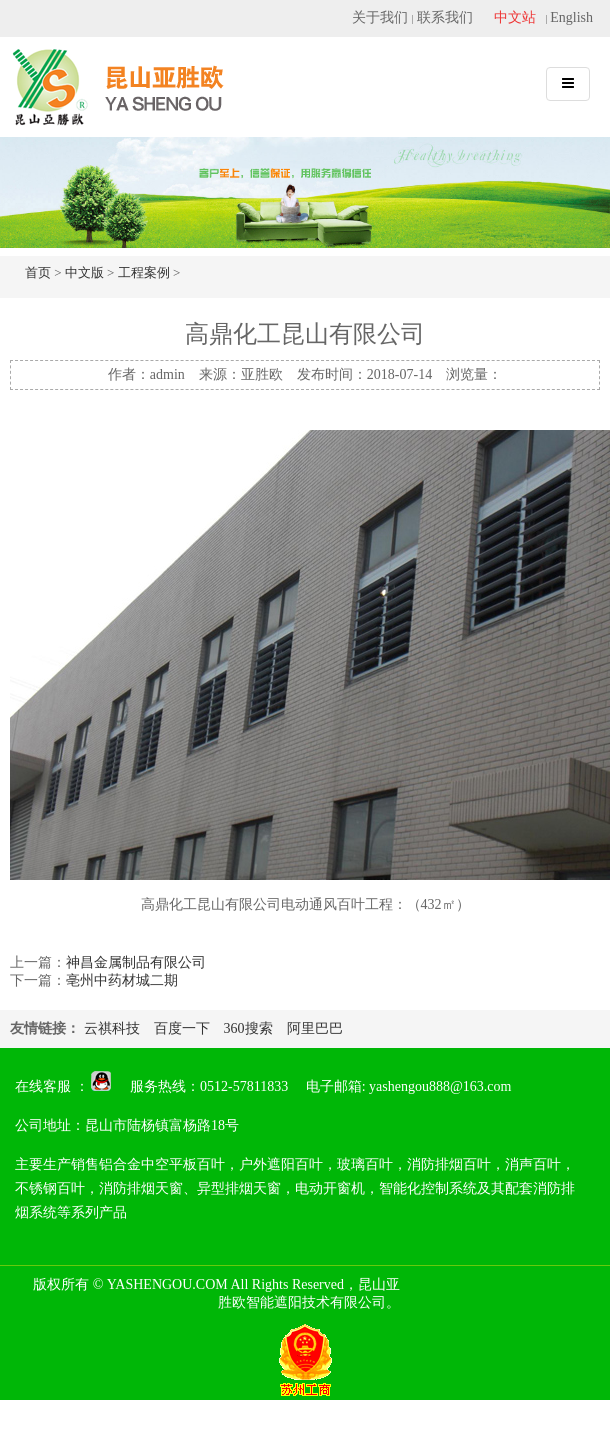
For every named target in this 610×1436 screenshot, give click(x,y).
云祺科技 (112, 1028)
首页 (38, 272)
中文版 (84, 272)
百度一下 (182, 1028)
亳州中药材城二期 (122, 980)
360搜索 (248, 1028)
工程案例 (144, 272)
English (571, 17)
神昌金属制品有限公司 (136, 962)
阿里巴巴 (315, 1028)
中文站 (515, 17)
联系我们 (445, 17)
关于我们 (380, 17)
